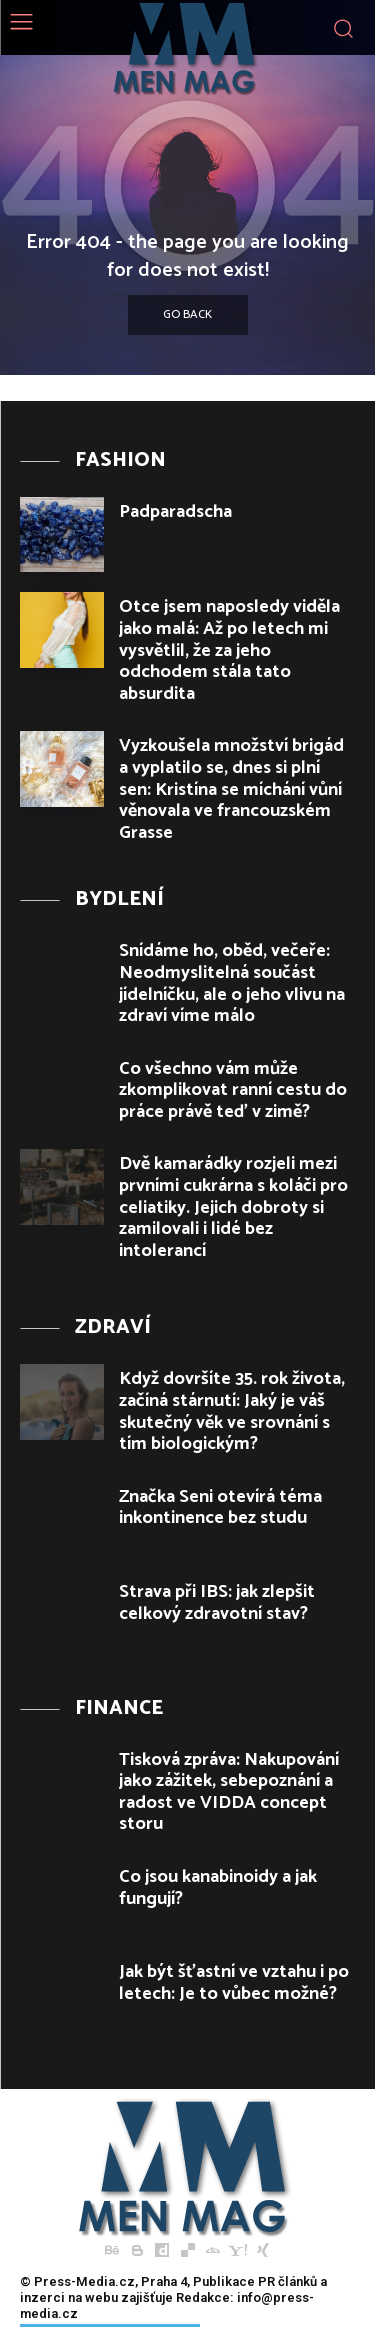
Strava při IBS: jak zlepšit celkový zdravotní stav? (217, 1603)
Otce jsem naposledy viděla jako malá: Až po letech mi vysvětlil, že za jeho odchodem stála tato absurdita (229, 650)
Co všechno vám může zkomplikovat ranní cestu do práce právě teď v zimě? (233, 1090)
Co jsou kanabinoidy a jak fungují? (218, 1888)
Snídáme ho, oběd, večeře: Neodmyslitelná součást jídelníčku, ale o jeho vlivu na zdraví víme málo (232, 983)
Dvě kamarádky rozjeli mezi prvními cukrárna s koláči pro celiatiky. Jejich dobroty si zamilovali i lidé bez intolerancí (233, 1207)
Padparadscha (175, 512)
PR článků (287, 2281)
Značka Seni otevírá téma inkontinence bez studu (220, 1508)
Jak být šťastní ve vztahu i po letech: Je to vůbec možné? (234, 1983)
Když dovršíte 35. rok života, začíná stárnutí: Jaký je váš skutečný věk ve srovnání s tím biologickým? (232, 1411)
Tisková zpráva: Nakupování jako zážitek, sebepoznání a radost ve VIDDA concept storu (229, 1792)
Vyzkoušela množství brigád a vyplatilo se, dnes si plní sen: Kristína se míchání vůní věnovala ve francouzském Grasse (231, 789)
